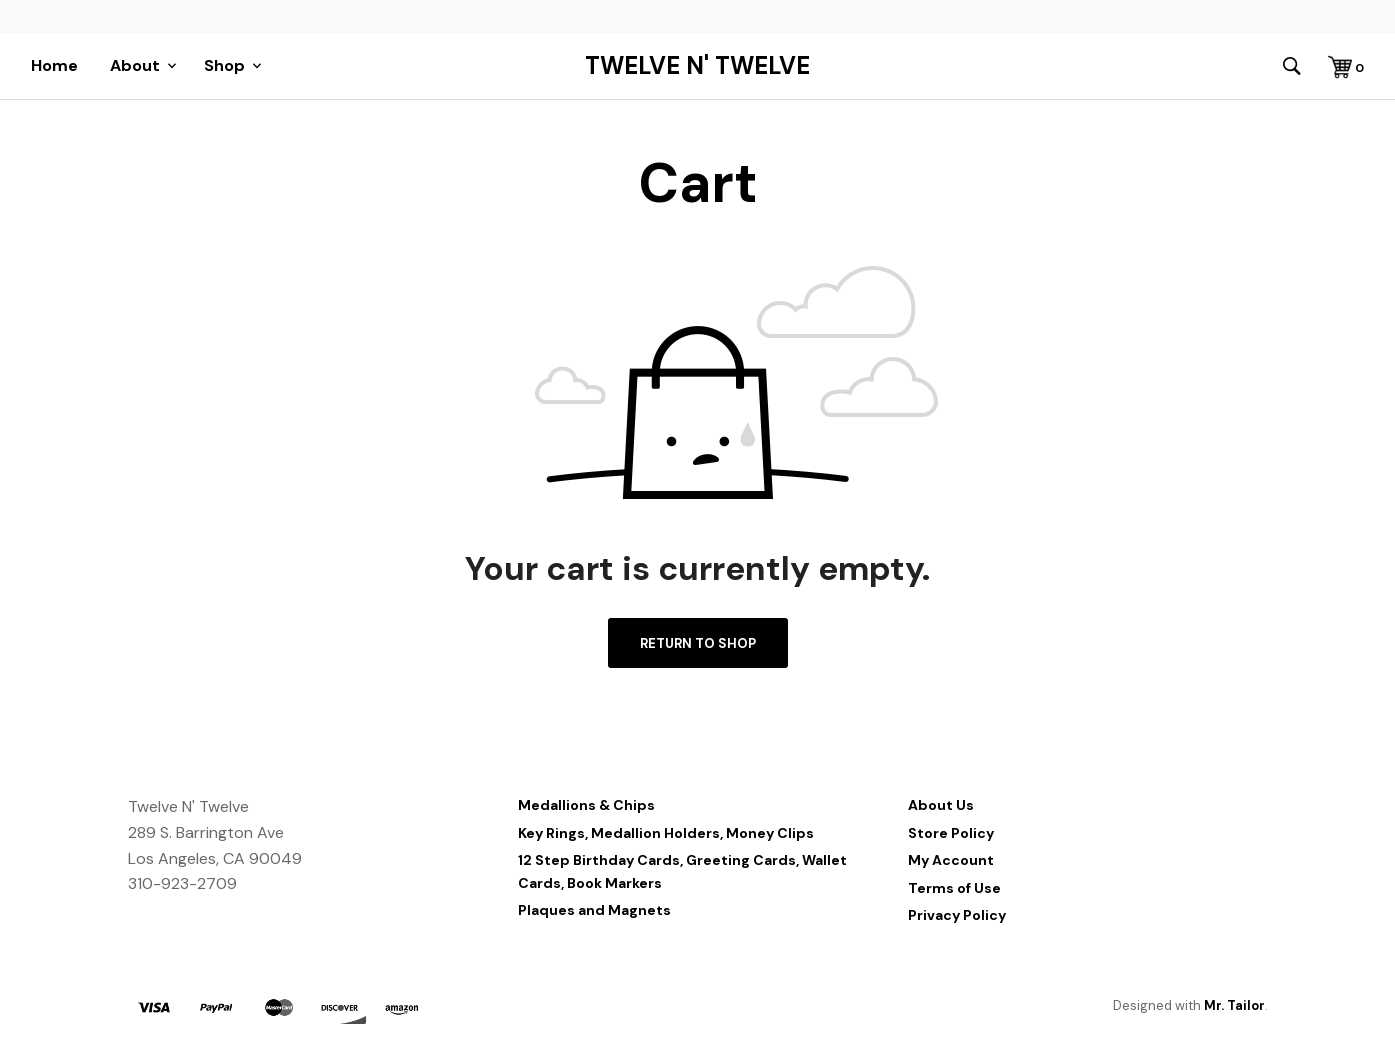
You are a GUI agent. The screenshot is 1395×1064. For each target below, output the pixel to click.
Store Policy (951, 833)
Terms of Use (954, 888)
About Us (941, 805)
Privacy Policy (957, 915)
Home (54, 65)
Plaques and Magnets (594, 910)
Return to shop (698, 643)
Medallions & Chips (586, 805)
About (135, 65)
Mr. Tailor (1234, 1005)
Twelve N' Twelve (697, 66)
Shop (224, 65)
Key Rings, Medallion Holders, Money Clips (666, 833)
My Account (951, 860)
